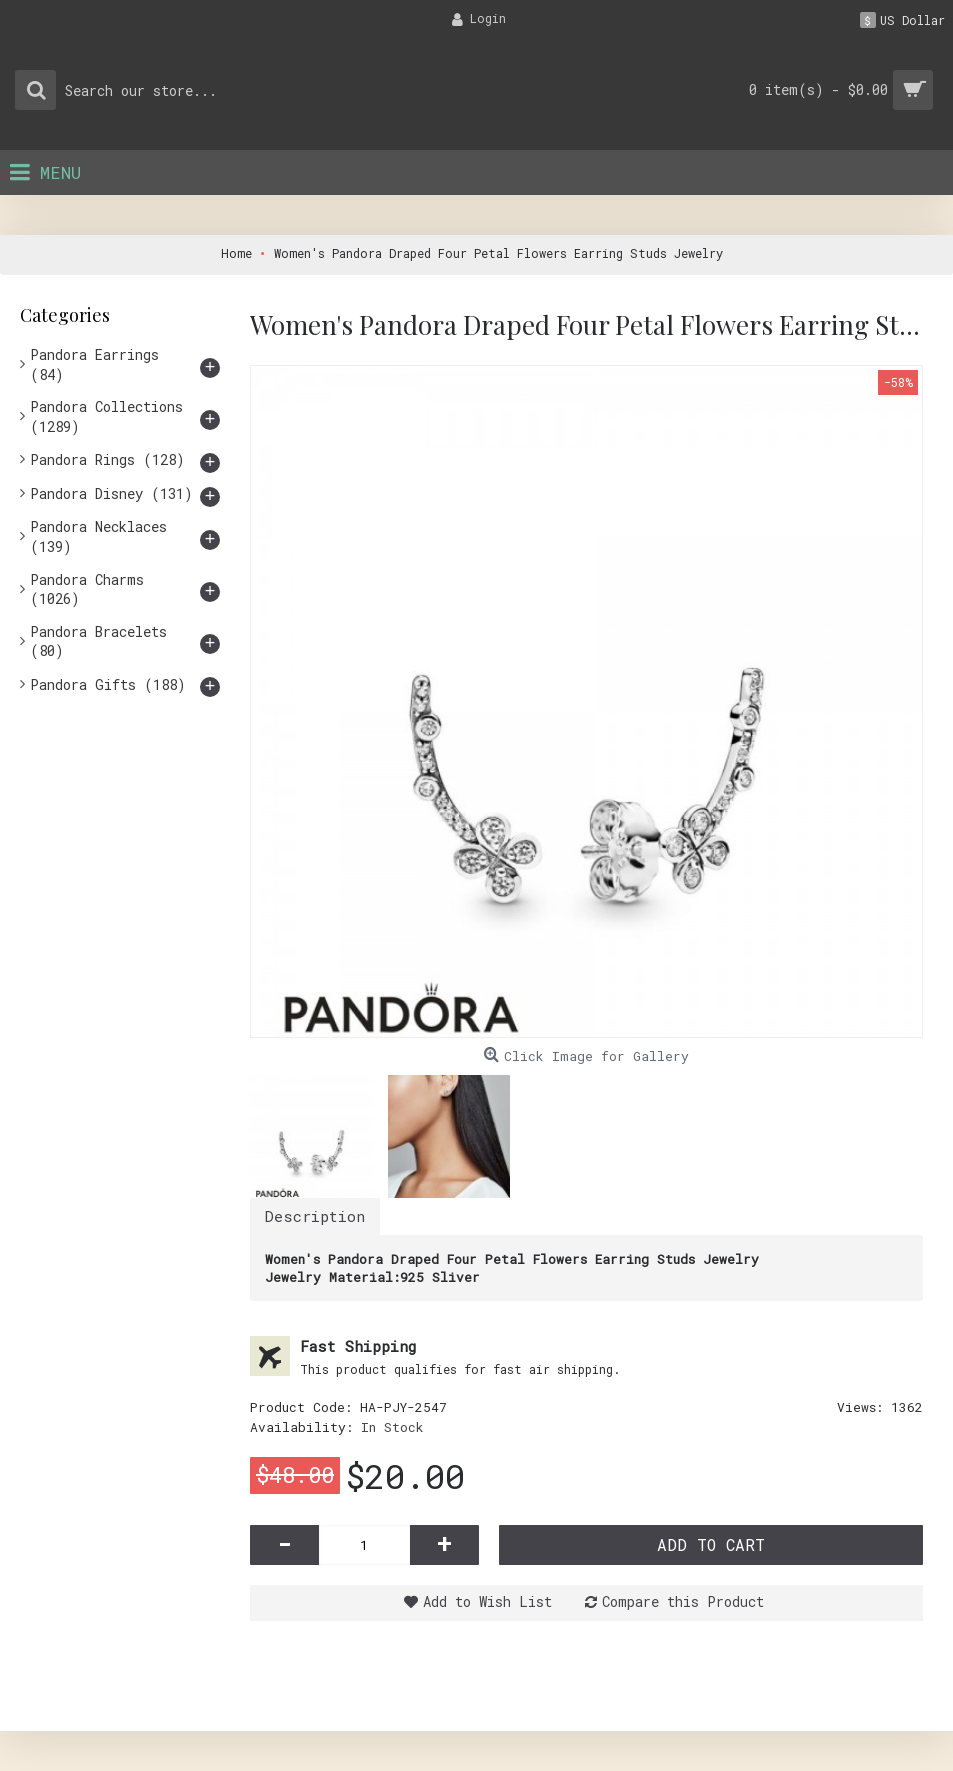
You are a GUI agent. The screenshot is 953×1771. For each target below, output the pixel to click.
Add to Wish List (487, 1601)
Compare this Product (683, 1601)
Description (315, 1216)
